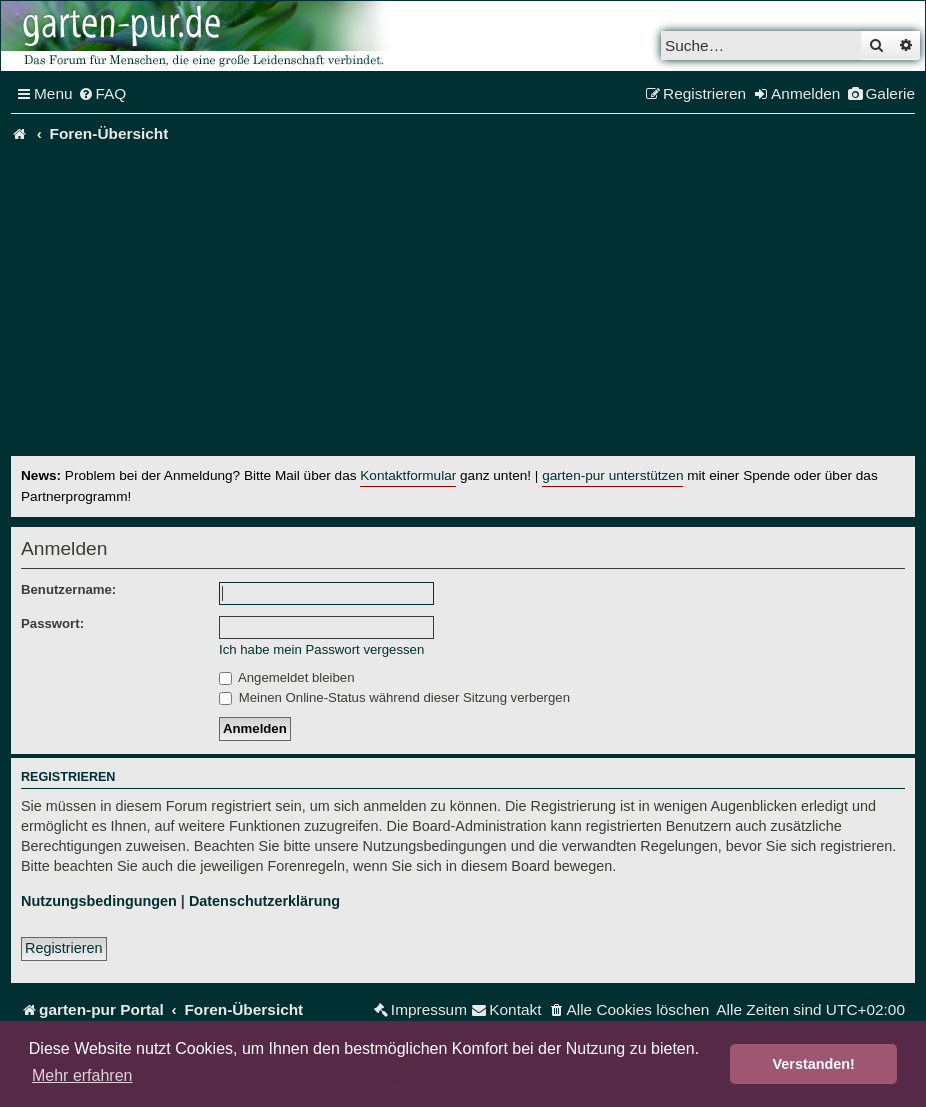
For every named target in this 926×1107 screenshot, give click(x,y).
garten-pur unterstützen (612, 475)
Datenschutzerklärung (264, 901)
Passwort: (52, 623)
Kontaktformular (408, 475)
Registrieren (64, 948)
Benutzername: (68, 589)
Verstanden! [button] (814, 1064)
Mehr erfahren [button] (82, 1075)
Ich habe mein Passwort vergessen (321, 649)
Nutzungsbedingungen (99, 901)
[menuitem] (102, 94)
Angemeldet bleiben (287, 677)
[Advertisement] (468, 306)
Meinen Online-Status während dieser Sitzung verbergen (394, 697)
